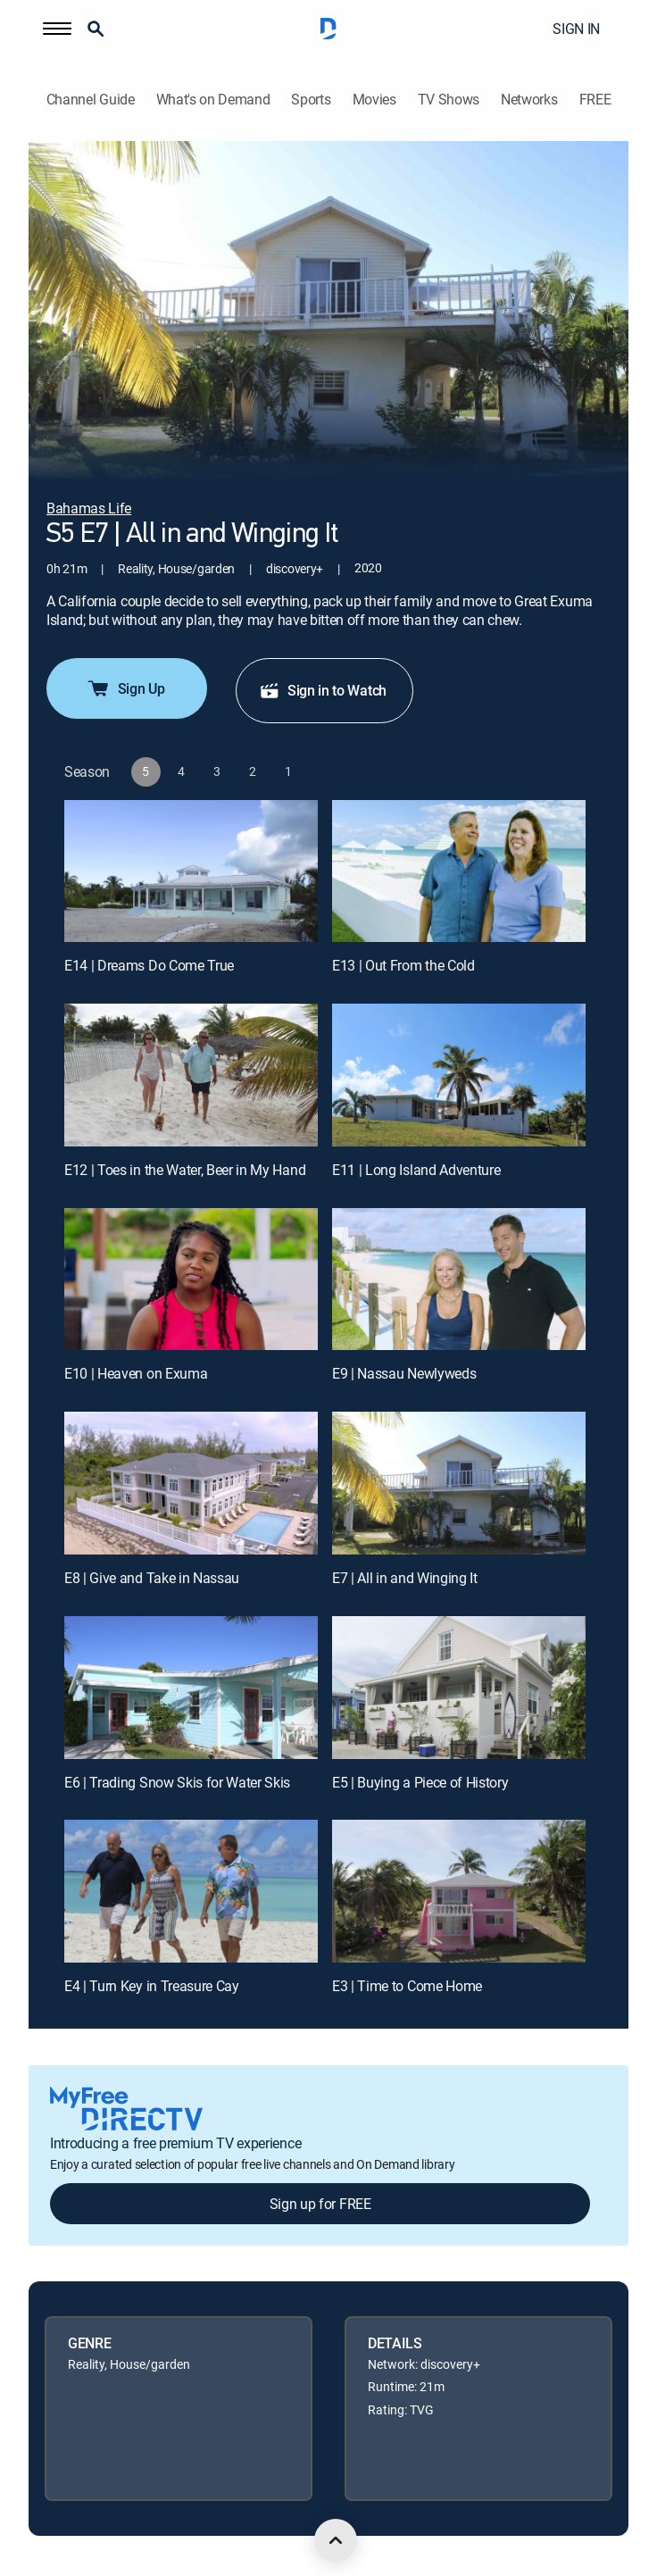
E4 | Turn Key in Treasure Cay (151, 1986)
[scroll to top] (335, 2540)
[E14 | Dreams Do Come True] (191, 871)
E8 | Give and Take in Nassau (151, 1578)
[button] (57, 28)
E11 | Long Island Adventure (416, 1170)
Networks (529, 99)
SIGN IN (576, 28)
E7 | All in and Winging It (405, 1578)
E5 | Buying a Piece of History (420, 1782)
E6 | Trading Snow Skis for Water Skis (177, 1782)
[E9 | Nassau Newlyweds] (459, 1279)
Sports (310, 99)
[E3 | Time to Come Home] (459, 1891)
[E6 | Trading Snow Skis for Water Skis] (191, 1687)
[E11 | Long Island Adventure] (459, 1075)
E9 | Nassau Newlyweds (404, 1373)
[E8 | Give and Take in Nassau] (191, 1483)
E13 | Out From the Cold (403, 965)
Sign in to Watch (323, 690)
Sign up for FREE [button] (320, 2203)
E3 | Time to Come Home (407, 1986)
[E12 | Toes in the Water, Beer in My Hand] (191, 1075)
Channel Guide (90, 99)
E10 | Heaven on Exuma (135, 1373)
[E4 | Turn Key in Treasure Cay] (191, 1891)
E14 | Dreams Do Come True (149, 965)
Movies (374, 99)
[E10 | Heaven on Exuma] (191, 1279)
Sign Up (125, 688)
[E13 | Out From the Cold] (459, 871)
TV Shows (448, 99)
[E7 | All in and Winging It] (459, 1483)
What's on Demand (213, 99)
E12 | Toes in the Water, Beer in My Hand (184, 1170)
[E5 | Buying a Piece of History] (459, 1687)
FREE (595, 99)
